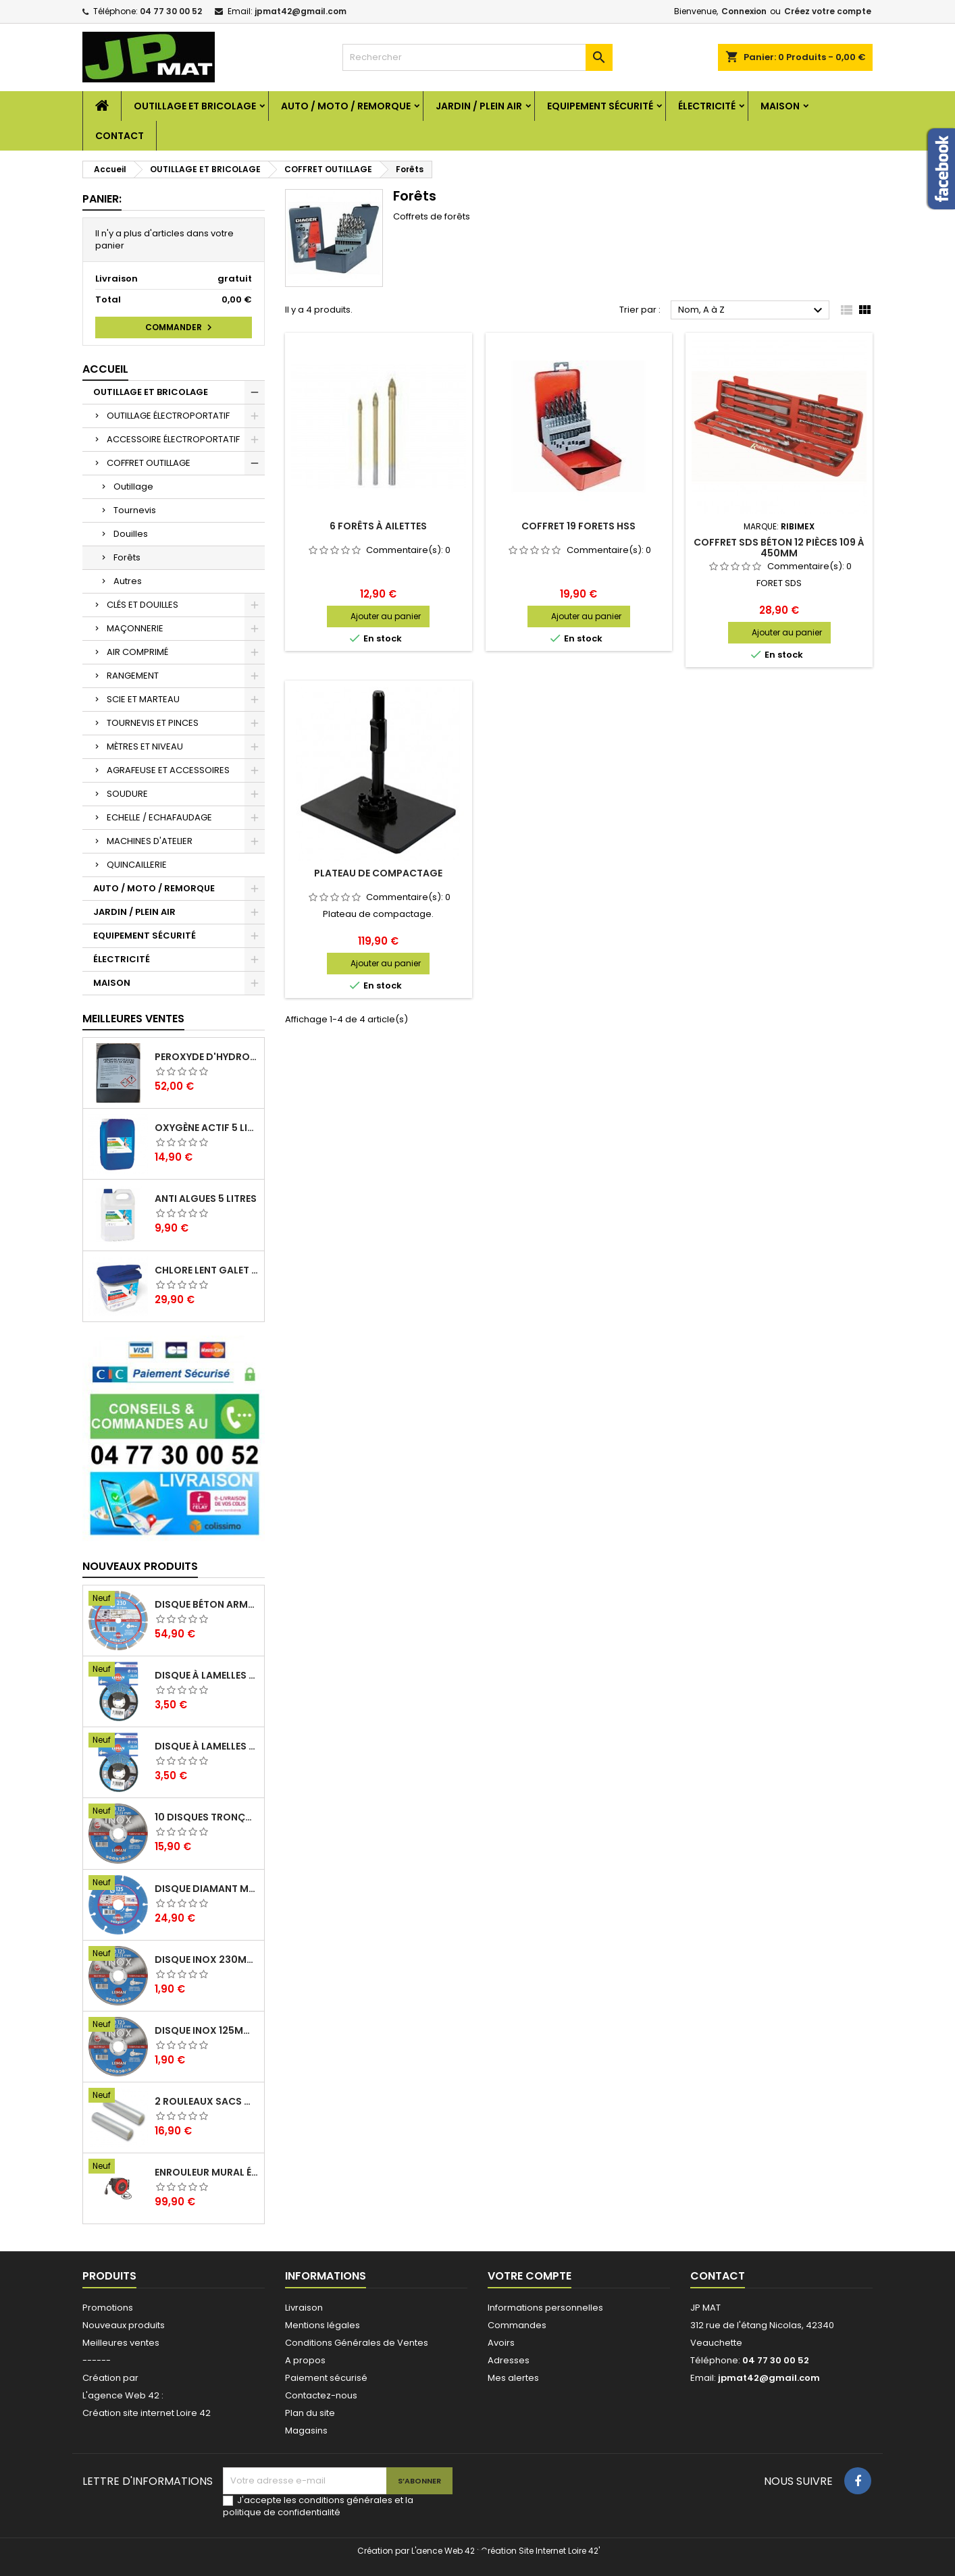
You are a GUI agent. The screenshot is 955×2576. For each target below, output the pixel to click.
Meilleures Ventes (133, 1018)
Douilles (130, 533)
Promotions (107, 2307)
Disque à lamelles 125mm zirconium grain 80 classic (207, 1675)
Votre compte (529, 2276)
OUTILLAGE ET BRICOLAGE (195, 106)
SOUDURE (127, 793)
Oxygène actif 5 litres (207, 1127)
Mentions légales (322, 2325)
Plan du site (310, 2413)
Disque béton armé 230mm (207, 1604)
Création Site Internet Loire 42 (539, 2550)
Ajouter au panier (386, 616)
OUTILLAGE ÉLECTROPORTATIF (168, 415)
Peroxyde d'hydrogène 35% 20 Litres (207, 1056)
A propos (305, 2360)
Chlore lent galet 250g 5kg (207, 1270)
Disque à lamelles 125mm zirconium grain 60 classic (207, 1746)
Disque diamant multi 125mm (207, 1888)
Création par (110, 2377)
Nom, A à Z (752, 311)
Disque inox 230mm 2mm (207, 1959)
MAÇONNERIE (135, 628)
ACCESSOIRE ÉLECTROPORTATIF (173, 439)
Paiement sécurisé (326, 2377)
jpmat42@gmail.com (300, 11)
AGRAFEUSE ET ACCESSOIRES (168, 770)
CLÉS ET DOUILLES (142, 604)
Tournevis (134, 510)
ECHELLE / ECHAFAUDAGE (159, 817)
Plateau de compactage (378, 873)
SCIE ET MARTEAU (143, 699)
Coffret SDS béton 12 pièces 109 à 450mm (779, 547)
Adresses (509, 2360)
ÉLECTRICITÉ (706, 106)
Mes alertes (513, 2377)
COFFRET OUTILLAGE (148, 462)
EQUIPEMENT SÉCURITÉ (600, 106)
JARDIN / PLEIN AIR (479, 106)
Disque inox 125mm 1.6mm (207, 2030)
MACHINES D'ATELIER (149, 841)
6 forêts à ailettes (378, 526)
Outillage (133, 486)
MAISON (780, 106)
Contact (119, 135)
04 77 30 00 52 (171, 11)
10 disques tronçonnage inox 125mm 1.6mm (207, 1817)
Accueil (105, 369)
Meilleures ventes (120, 2342)
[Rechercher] (477, 57)
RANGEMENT (133, 675)
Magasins (306, 2430)
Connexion (744, 11)
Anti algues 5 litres (206, 1198)
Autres (127, 581)
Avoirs (501, 2342)
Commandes (517, 2325)
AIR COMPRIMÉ (137, 652)
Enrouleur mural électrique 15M (207, 2172)
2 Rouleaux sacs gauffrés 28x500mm (207, 2101)
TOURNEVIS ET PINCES (153, 722)
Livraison (304, 2307)
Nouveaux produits (140, 1566)
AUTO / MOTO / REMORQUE (346, 106)
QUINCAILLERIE (137, 864)
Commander (180, 327)
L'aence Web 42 (443, 2550)
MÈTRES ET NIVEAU (145, 746)
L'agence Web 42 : (122, 2395)
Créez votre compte (827, 11)
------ (96, 2360)
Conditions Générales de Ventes (356, 2342)
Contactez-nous (321, 2395)
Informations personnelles (545, 2307)
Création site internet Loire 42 (146, 2413)
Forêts (126, 557)
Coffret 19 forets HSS (578, 526)
